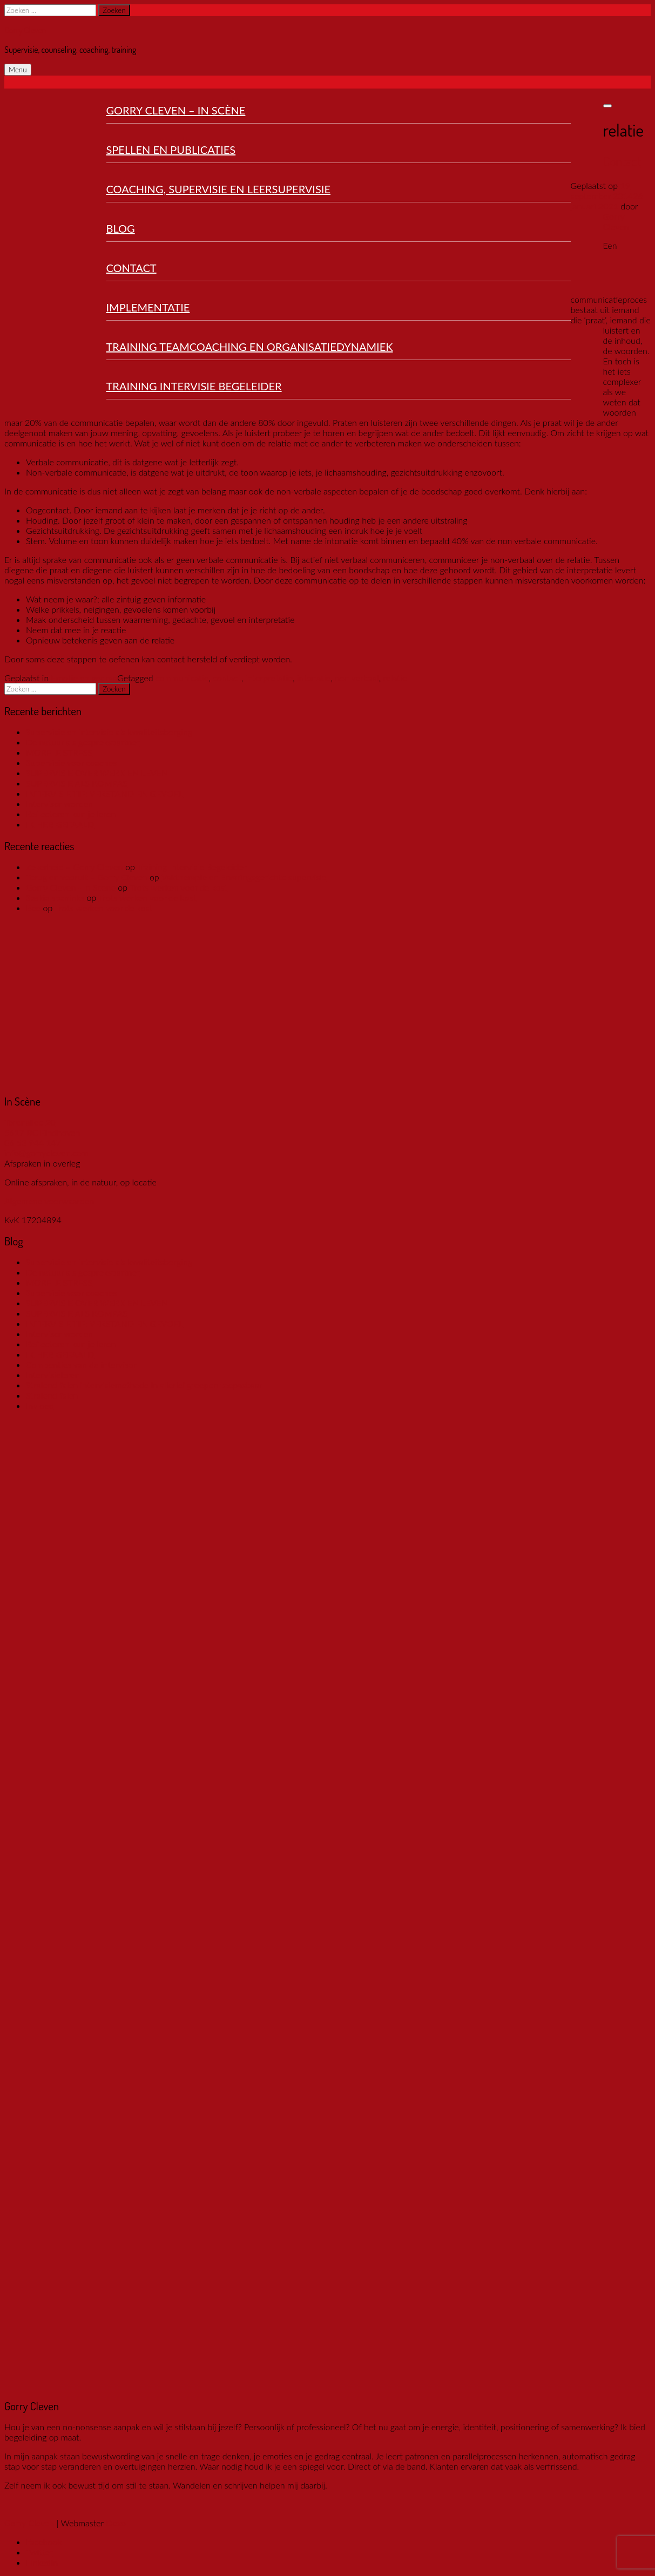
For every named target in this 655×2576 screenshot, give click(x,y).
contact (227, 678)
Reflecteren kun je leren (71, 814)
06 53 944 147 (32, 1142)
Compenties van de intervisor (81, 1364)
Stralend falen (52, 1395)
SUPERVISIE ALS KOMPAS (76, 783)
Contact (131, 267)
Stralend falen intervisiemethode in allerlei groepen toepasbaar (144, 1385)
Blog (120, 228)
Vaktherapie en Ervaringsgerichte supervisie (243, 877)
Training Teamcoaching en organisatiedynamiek (249, 346)
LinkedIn (42, 2562)
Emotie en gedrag (84, 678)
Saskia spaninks (55, 897)
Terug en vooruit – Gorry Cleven (86, 877)
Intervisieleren (53, 1375)
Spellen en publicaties (171, 149)
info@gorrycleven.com (46, 1153)
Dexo (116, 2523)
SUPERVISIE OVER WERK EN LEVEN (97, 773)
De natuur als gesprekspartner (83, 742)
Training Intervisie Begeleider (194, 385)
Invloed (40, 1405)
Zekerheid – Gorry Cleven (74, 867)
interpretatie (269, 678)
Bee (33, 908)
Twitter (39, 2552)
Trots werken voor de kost (178, 887)
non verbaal (357, 678)
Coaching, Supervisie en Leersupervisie (218, 188)
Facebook (44, 2542)
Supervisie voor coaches (71, 762)
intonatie (314, 678)
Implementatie (148, 307)
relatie (395, 678)
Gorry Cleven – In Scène (176, 110)
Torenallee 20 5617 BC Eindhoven (42, 1127)
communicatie (182, 678)
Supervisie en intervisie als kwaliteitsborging (109, 732)
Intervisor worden (59, 803)
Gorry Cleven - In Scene (71, 887)
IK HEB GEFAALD (60, 824)
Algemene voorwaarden (49, 1201)
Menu (18, 69)
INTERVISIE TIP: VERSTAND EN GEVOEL (104, 793)
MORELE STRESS (59, 752)
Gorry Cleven (25, 30)
